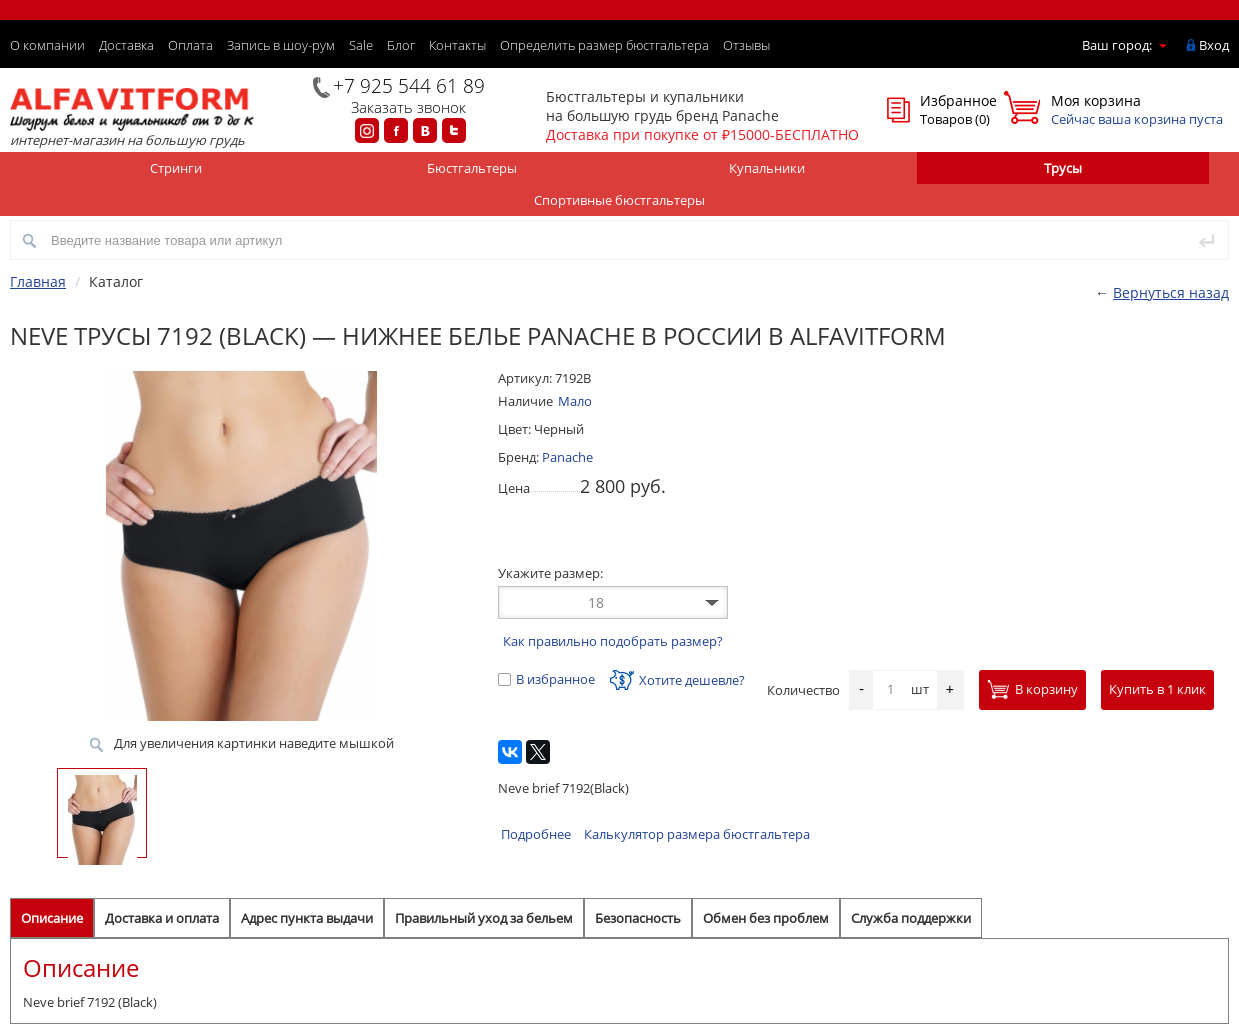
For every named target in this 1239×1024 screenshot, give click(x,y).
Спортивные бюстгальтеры (619, 200)
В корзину (1032, 689)
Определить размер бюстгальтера (604, 45)
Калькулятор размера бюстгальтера (697, 834)
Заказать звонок (408, 107)
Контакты (457, 45)
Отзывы (746, 45)
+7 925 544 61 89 (409, 86)
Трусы (1063, 168)
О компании (47, 45)
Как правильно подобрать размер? (613, 641)
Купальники (767, 168)
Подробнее (536, 834)
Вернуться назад (1171, 292)
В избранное (546, 679)
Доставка (126, 45)
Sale (361, 45)
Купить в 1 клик (1157, 689)
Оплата (190, 45)
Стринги (176, 168)
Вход (1214, 45)
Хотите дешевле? (677, 680)
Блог (401, 45)
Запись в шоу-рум (281, 45)
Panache (567, 457)
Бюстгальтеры (472, 168)
